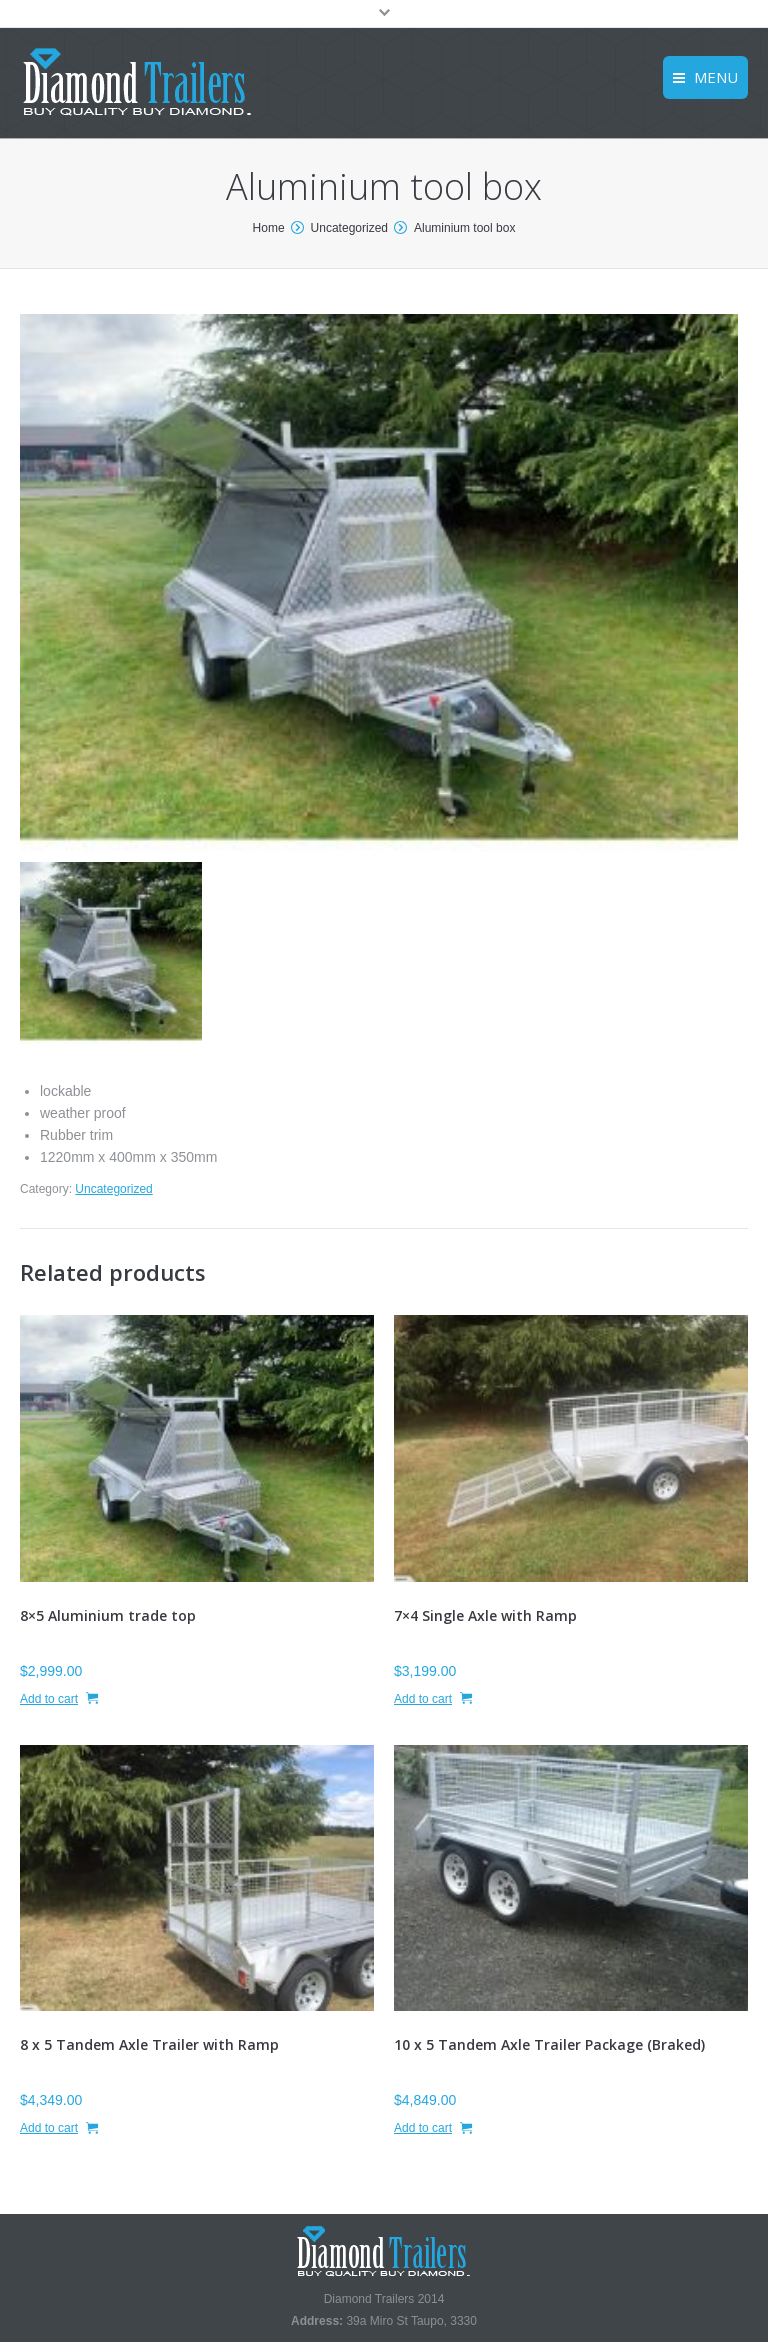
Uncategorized (349, 228)
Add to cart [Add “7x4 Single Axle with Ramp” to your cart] (423, 1699)
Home (269, 228)
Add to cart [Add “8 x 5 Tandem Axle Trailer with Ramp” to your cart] (49, 2128)
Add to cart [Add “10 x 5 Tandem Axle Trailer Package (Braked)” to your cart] (423, 2128)
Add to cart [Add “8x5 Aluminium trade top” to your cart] (49, 1699)
